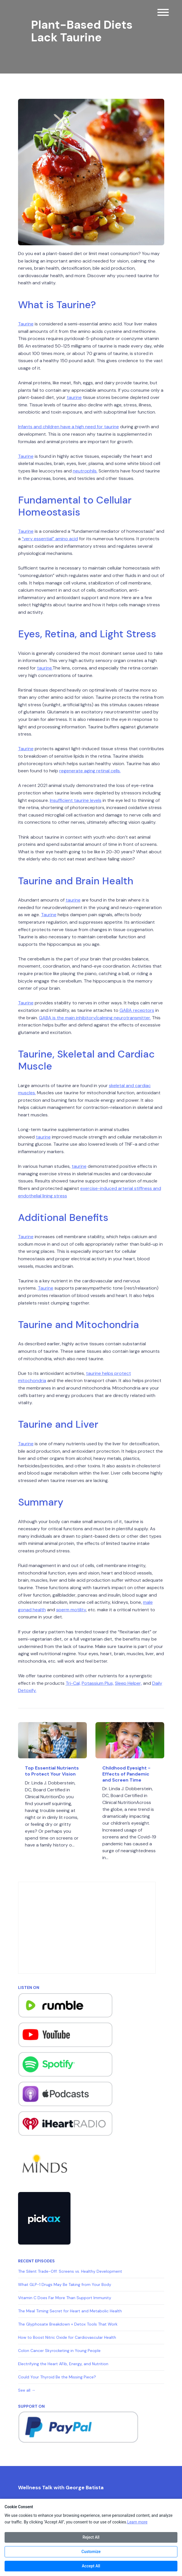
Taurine (26, 324)
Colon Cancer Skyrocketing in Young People (59, 2350)
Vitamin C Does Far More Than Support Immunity (64, 2297)
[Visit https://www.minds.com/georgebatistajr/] (43, 2163)
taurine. (44, 668)
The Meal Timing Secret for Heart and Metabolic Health (70, 2310)
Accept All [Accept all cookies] (91, 2566)
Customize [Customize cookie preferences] (91, 2551)
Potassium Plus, (98, 1683)
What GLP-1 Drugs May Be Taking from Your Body (64, 2284)
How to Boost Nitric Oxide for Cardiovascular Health (67, 2337)
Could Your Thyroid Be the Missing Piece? (57, 2377)
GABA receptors (137, 1010)
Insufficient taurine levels (75, 800)
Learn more (137, 2522)
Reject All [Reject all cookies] (91, 2537)
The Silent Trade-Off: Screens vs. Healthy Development (70, 2271)
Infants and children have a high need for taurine (68, 427)
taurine (74, 397)
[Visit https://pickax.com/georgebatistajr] (44, 2218)
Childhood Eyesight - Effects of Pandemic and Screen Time (126, 1774)
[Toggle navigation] (163, 13)
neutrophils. (85, 471)
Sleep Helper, (128, 1683)
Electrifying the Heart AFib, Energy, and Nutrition (63, 2363)
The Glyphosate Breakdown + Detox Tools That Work (68, 2324)
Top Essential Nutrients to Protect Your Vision (52, 1771)
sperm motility (71, 1610)
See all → (27, 2390)
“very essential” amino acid (50, 539)
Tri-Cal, (73, 1683)
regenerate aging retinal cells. (90, 771)
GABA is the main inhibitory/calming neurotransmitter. (95, 1018)
